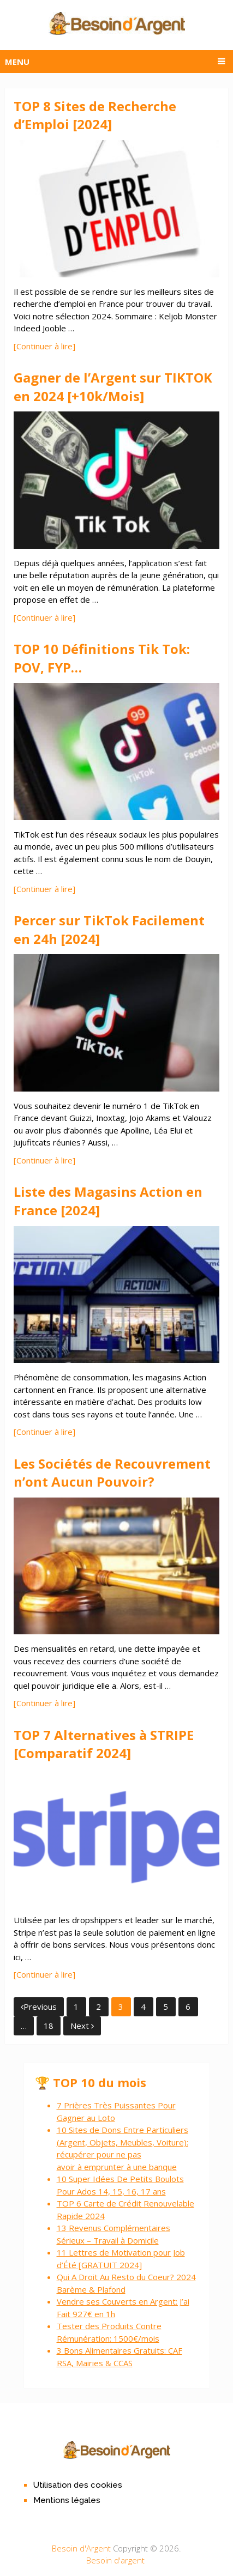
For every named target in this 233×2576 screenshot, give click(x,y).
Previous (39, 2006)
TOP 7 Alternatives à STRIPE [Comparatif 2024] (104, 1744)
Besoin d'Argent (81, 2548)
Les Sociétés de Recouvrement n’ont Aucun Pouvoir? (112, 1472)
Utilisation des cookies (77, 2485)
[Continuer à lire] (44, 346)
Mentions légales (66, 2500)
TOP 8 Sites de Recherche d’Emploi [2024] (95, 115)
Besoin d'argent (115, 2560)
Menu (17, 61)
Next (82, 2025)
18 (48, 2025)
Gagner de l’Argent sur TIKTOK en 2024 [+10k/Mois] (113, 386)
